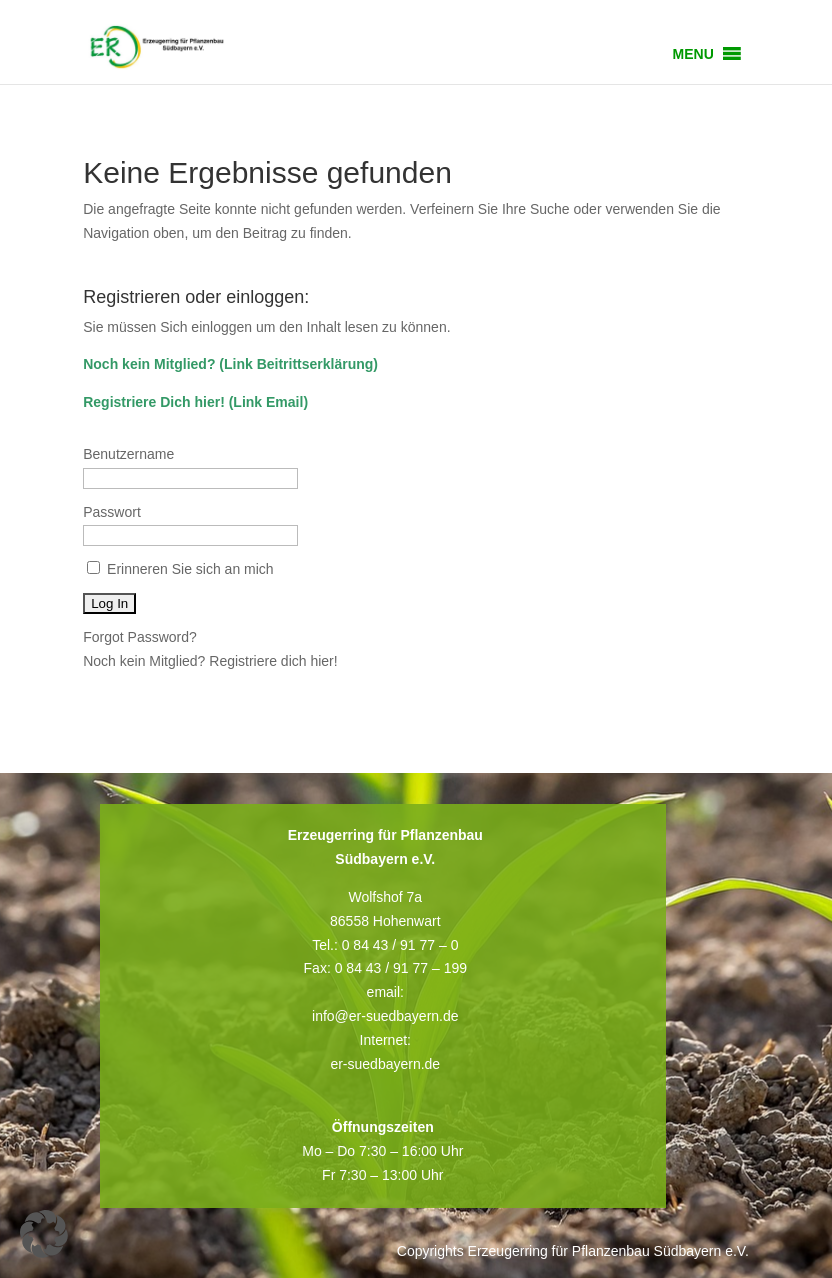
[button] (693, 54)
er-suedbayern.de (385, 1064)
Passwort (112, 512)
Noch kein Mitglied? (149, 364)
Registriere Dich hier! (154, 402)
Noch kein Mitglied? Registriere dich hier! (210, 661)
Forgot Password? (140, 637)
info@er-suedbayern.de (385, 1016)
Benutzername (128, 454)
